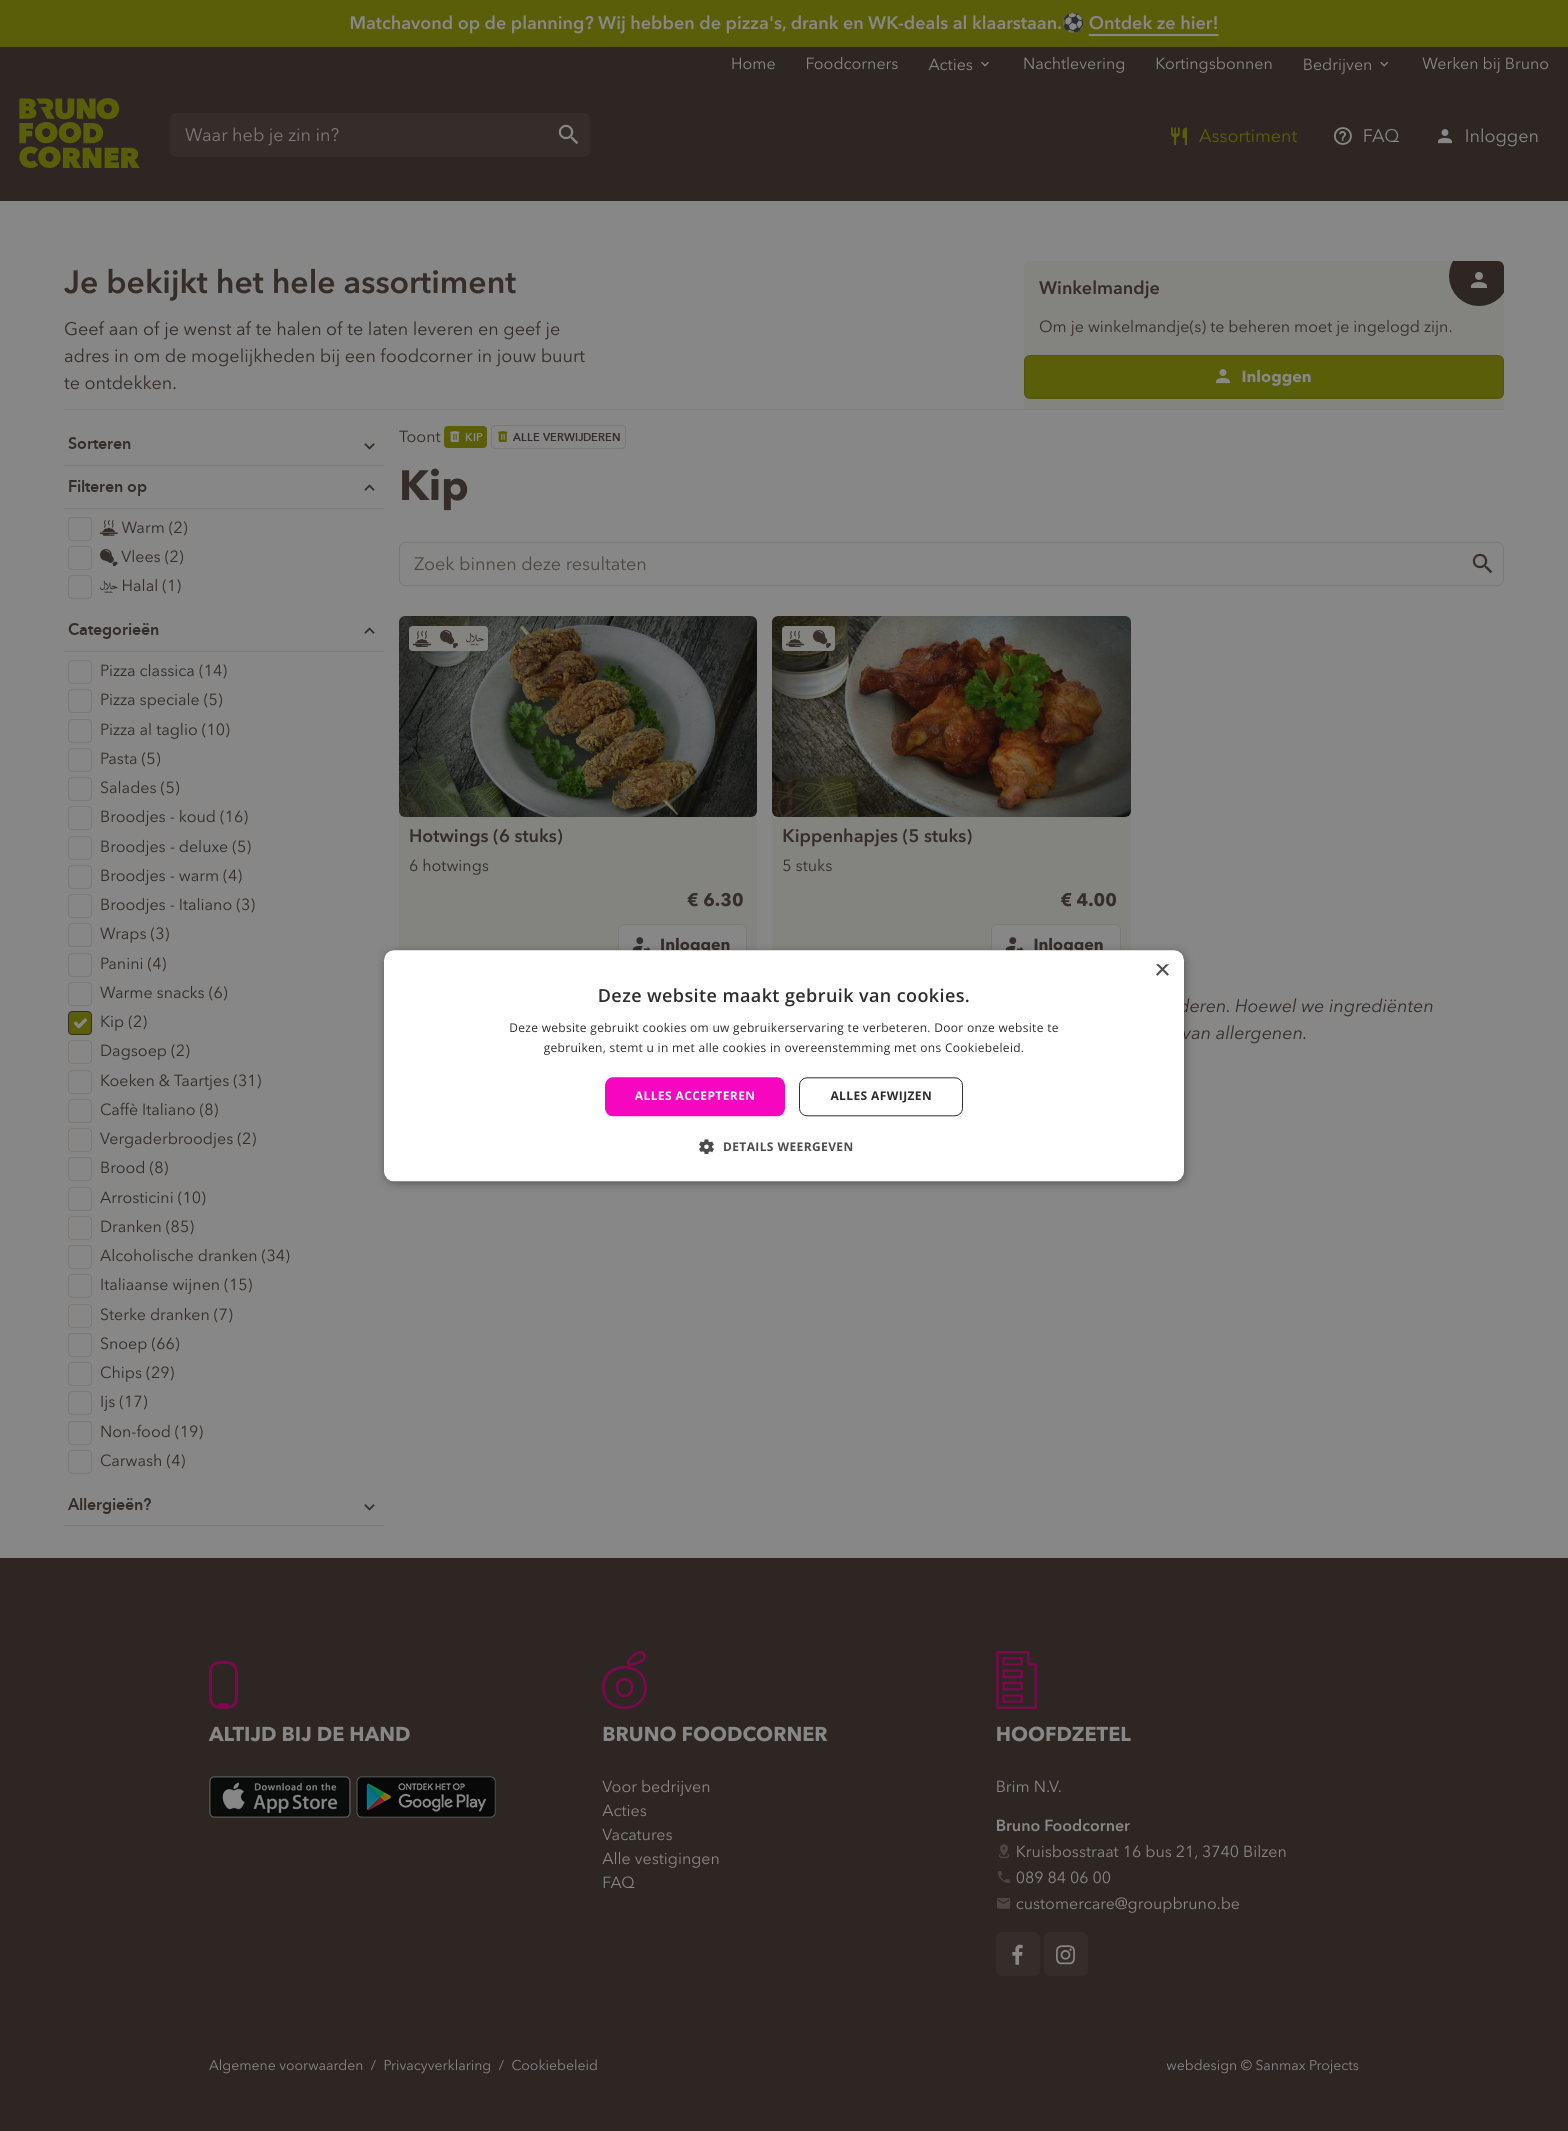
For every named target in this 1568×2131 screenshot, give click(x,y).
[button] (783, 1146)
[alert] (784, 1065)
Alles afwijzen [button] (881, 1096)
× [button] (1161, 971)
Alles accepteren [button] (695, 1096)
